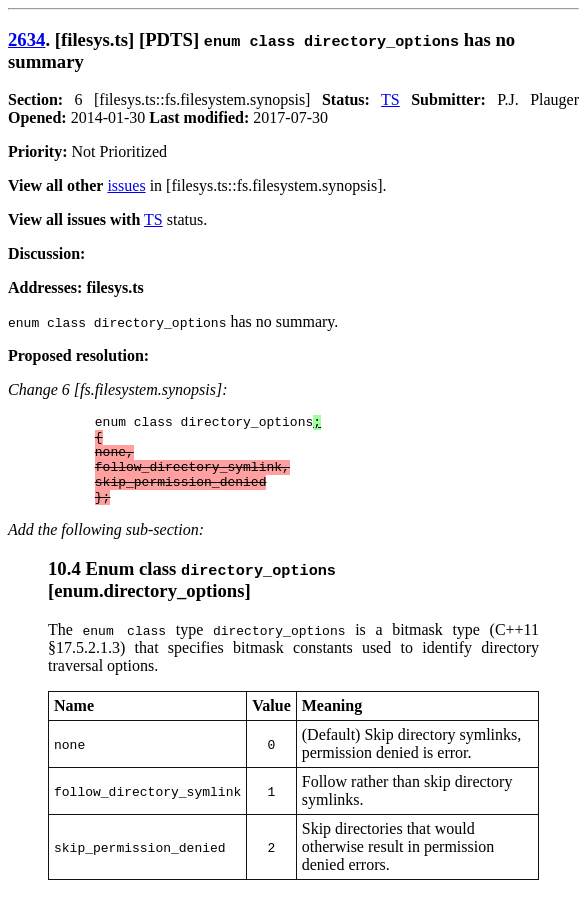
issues (126, 185)
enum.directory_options (149, 608)
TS (390, 99)
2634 (26, 39)
